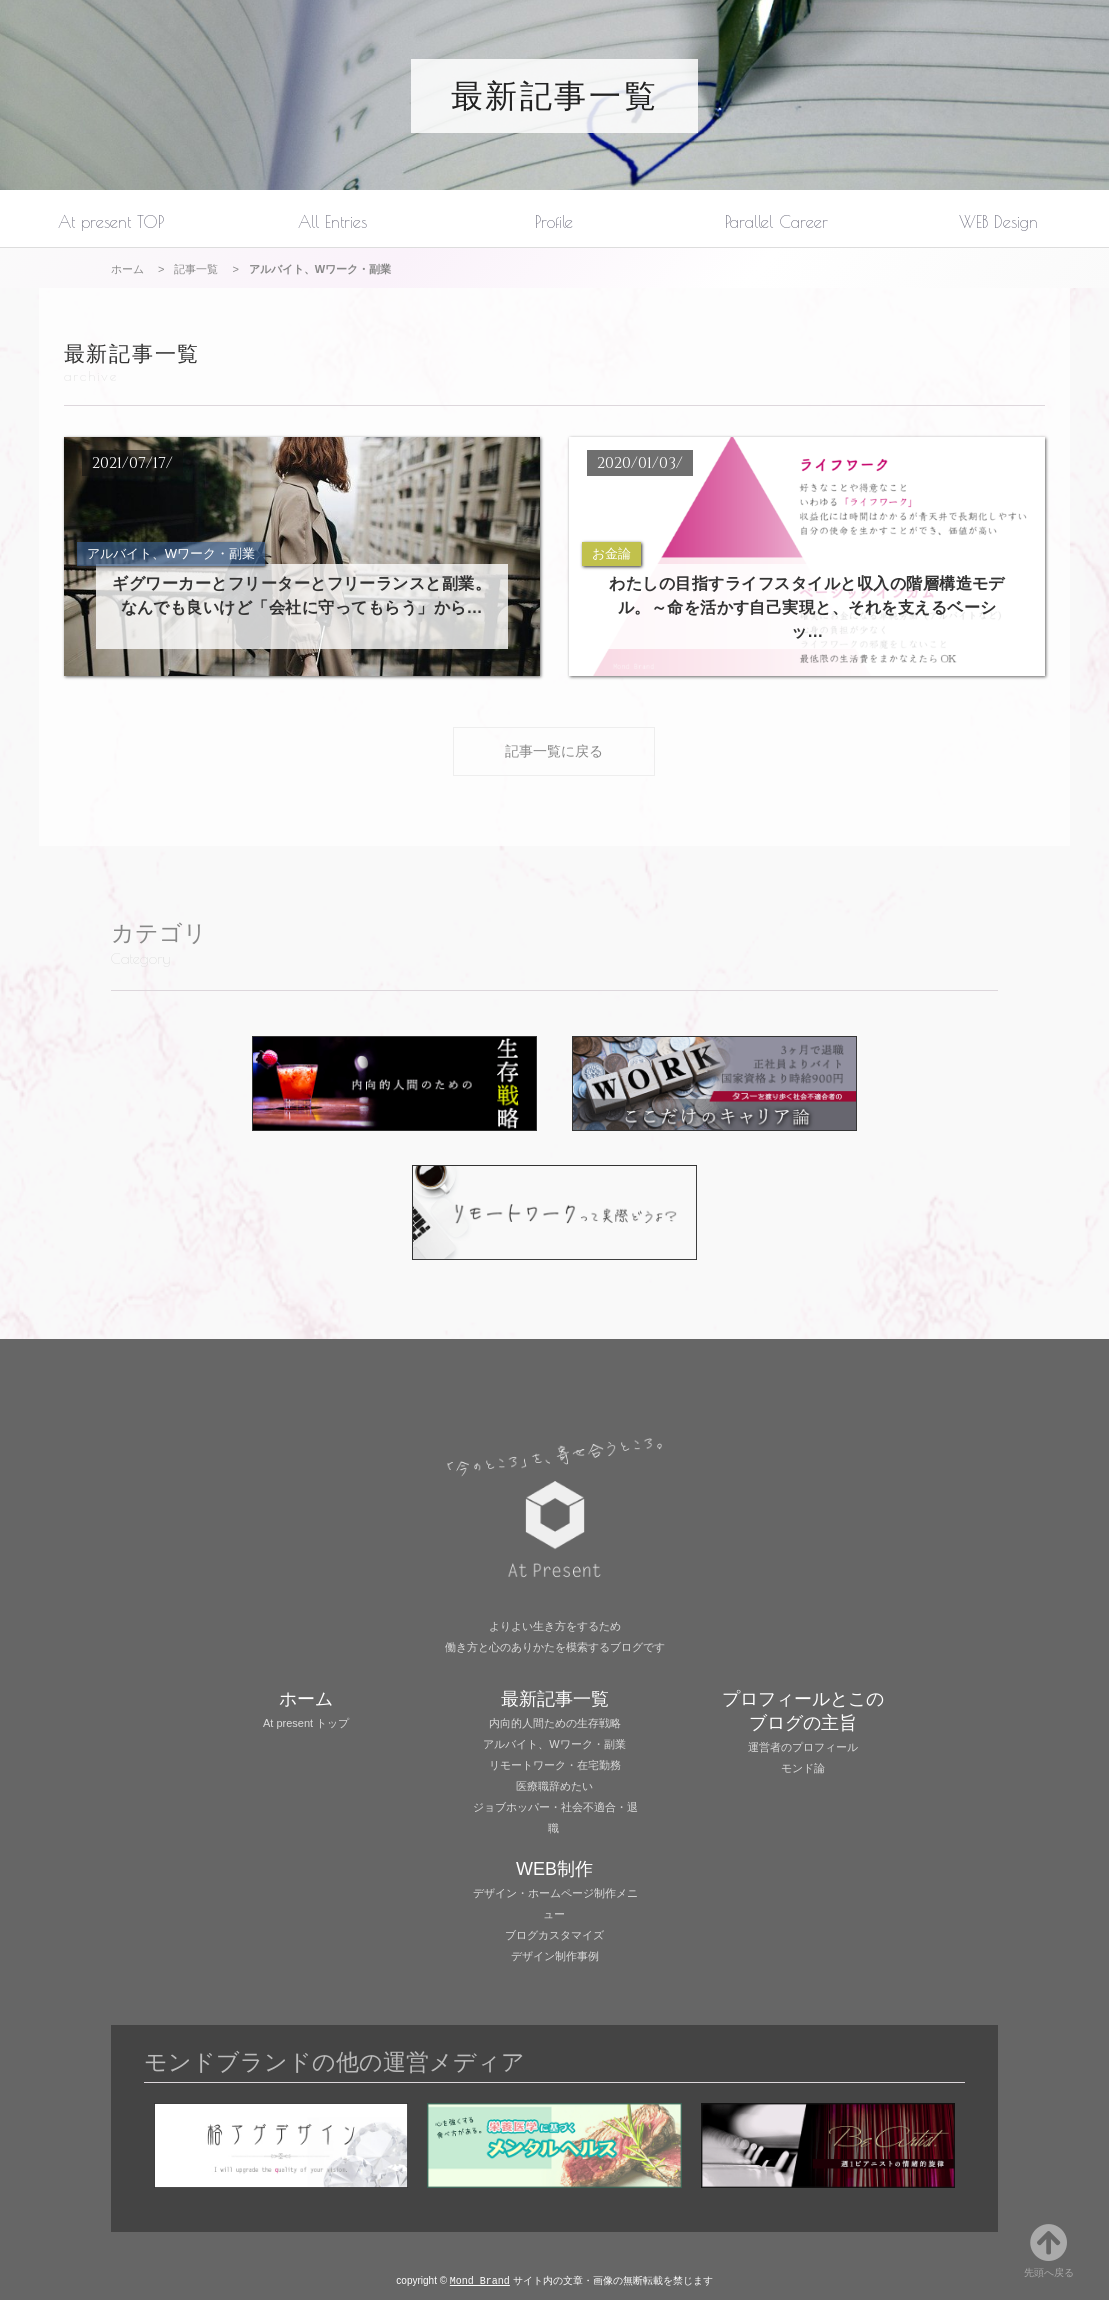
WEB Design (998, 221)
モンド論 (803, 1767)
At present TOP (111, 221)
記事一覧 (196, 269)
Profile (554, 221)
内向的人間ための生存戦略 (555, 1722)
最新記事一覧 (554, 96)
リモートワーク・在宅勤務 (555, 1764)
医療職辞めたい (554, 1785)
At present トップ (306, 1722)
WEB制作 (554, 1868)
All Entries (332, 221)
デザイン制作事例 (555, 1955)
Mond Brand (480, 2279)
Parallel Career (776, 221)
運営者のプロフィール (803, 1746)
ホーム (127, 269)
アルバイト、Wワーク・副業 (554, 1743)
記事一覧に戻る (554, 750)
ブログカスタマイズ (554, 1934)
